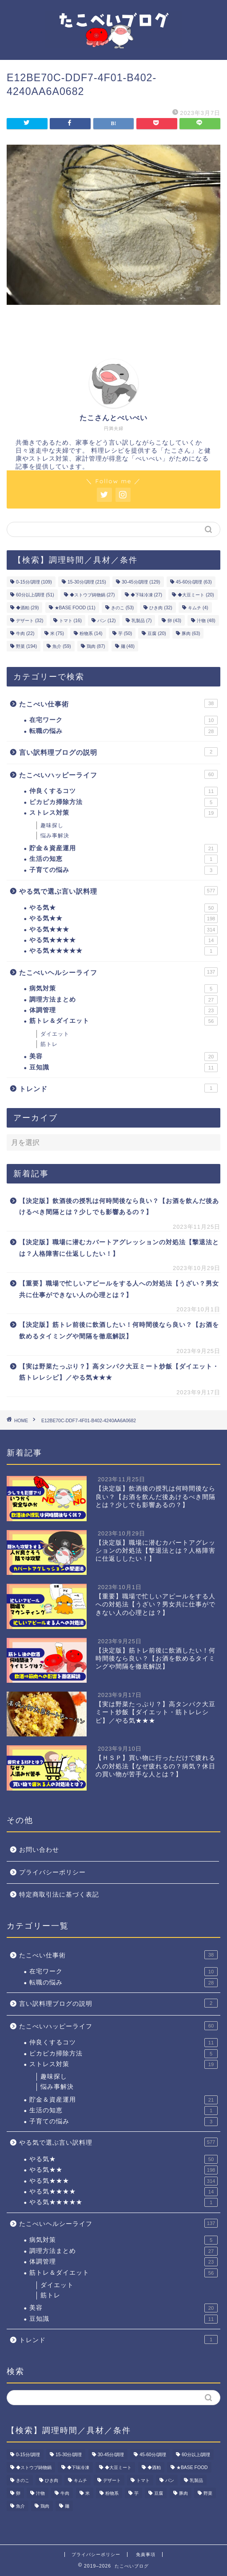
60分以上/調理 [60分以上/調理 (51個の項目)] (35, 594)
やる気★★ (123, 918)
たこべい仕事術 (118, 703)
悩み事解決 (54, 835)
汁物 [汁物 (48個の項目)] (206, 620)
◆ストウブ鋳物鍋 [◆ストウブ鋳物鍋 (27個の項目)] (92, 594)
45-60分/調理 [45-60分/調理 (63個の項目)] (194, 582)
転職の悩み (123, 731)
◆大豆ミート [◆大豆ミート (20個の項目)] (196, 594)
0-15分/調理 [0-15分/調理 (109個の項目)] (34, 582)
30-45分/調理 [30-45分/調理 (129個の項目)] (141, 582)
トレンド (118, 1088)
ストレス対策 (123, 813)
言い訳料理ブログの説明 (118, 751)
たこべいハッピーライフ (118, 774)
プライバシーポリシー (52, 1872)
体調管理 (123, 1010)
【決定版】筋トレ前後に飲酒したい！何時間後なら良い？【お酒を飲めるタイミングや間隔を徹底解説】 (119, 1331)
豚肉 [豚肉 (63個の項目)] (191, 633)
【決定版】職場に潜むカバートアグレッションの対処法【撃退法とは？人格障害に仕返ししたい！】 (119, 1248)
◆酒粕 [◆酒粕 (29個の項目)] (27, 607)
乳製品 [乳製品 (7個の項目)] (141, 620)
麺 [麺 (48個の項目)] (128, 646)
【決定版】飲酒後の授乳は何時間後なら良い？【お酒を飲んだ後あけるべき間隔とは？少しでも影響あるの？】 (119, 1207)
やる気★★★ (123, 929)
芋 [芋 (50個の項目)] (125, 633)
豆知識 (123, 1067)
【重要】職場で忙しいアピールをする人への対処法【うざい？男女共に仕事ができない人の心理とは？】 (119, 1289)
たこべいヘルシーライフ (118, 971)
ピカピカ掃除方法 (123, 802)
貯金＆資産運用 (123, 848)
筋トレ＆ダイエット (123, 1021)
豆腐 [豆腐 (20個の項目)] (156, 633)
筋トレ (49, 1044)
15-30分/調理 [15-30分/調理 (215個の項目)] (87, 582)
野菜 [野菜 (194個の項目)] (26, 646)
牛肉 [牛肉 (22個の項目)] (25, 633)
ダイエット (54, 1034)
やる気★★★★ (123, 940)
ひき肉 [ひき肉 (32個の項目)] (160, 607)
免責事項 (145, 2554)
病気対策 (123, 988)
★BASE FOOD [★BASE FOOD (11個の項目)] (75, 607)
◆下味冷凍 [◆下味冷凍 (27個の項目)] (146, 594)
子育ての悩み (123, 870)
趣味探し (52, 825)
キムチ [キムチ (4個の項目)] (198, 607)
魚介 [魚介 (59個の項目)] (61, 646)
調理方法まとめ (123, 999)
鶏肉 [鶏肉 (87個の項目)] (96, 646)
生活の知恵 (123, 859)
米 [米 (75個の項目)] (57, 633)
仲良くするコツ (123, 791)
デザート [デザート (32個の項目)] (29, 620)
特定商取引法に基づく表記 (59, 1894)
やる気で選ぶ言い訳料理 (118, 890)
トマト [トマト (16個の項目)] (70, 620)
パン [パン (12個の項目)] (106, 620)
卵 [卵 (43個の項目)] (174, 620)
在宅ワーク (123, 720)
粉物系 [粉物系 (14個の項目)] (91, 633)
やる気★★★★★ (123, 951)
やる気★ (123, 907)
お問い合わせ (39, 1849)
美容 (123, 1056)
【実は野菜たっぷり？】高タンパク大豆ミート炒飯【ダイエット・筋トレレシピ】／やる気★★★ (119, 1372)
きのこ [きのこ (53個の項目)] (122, 607)
